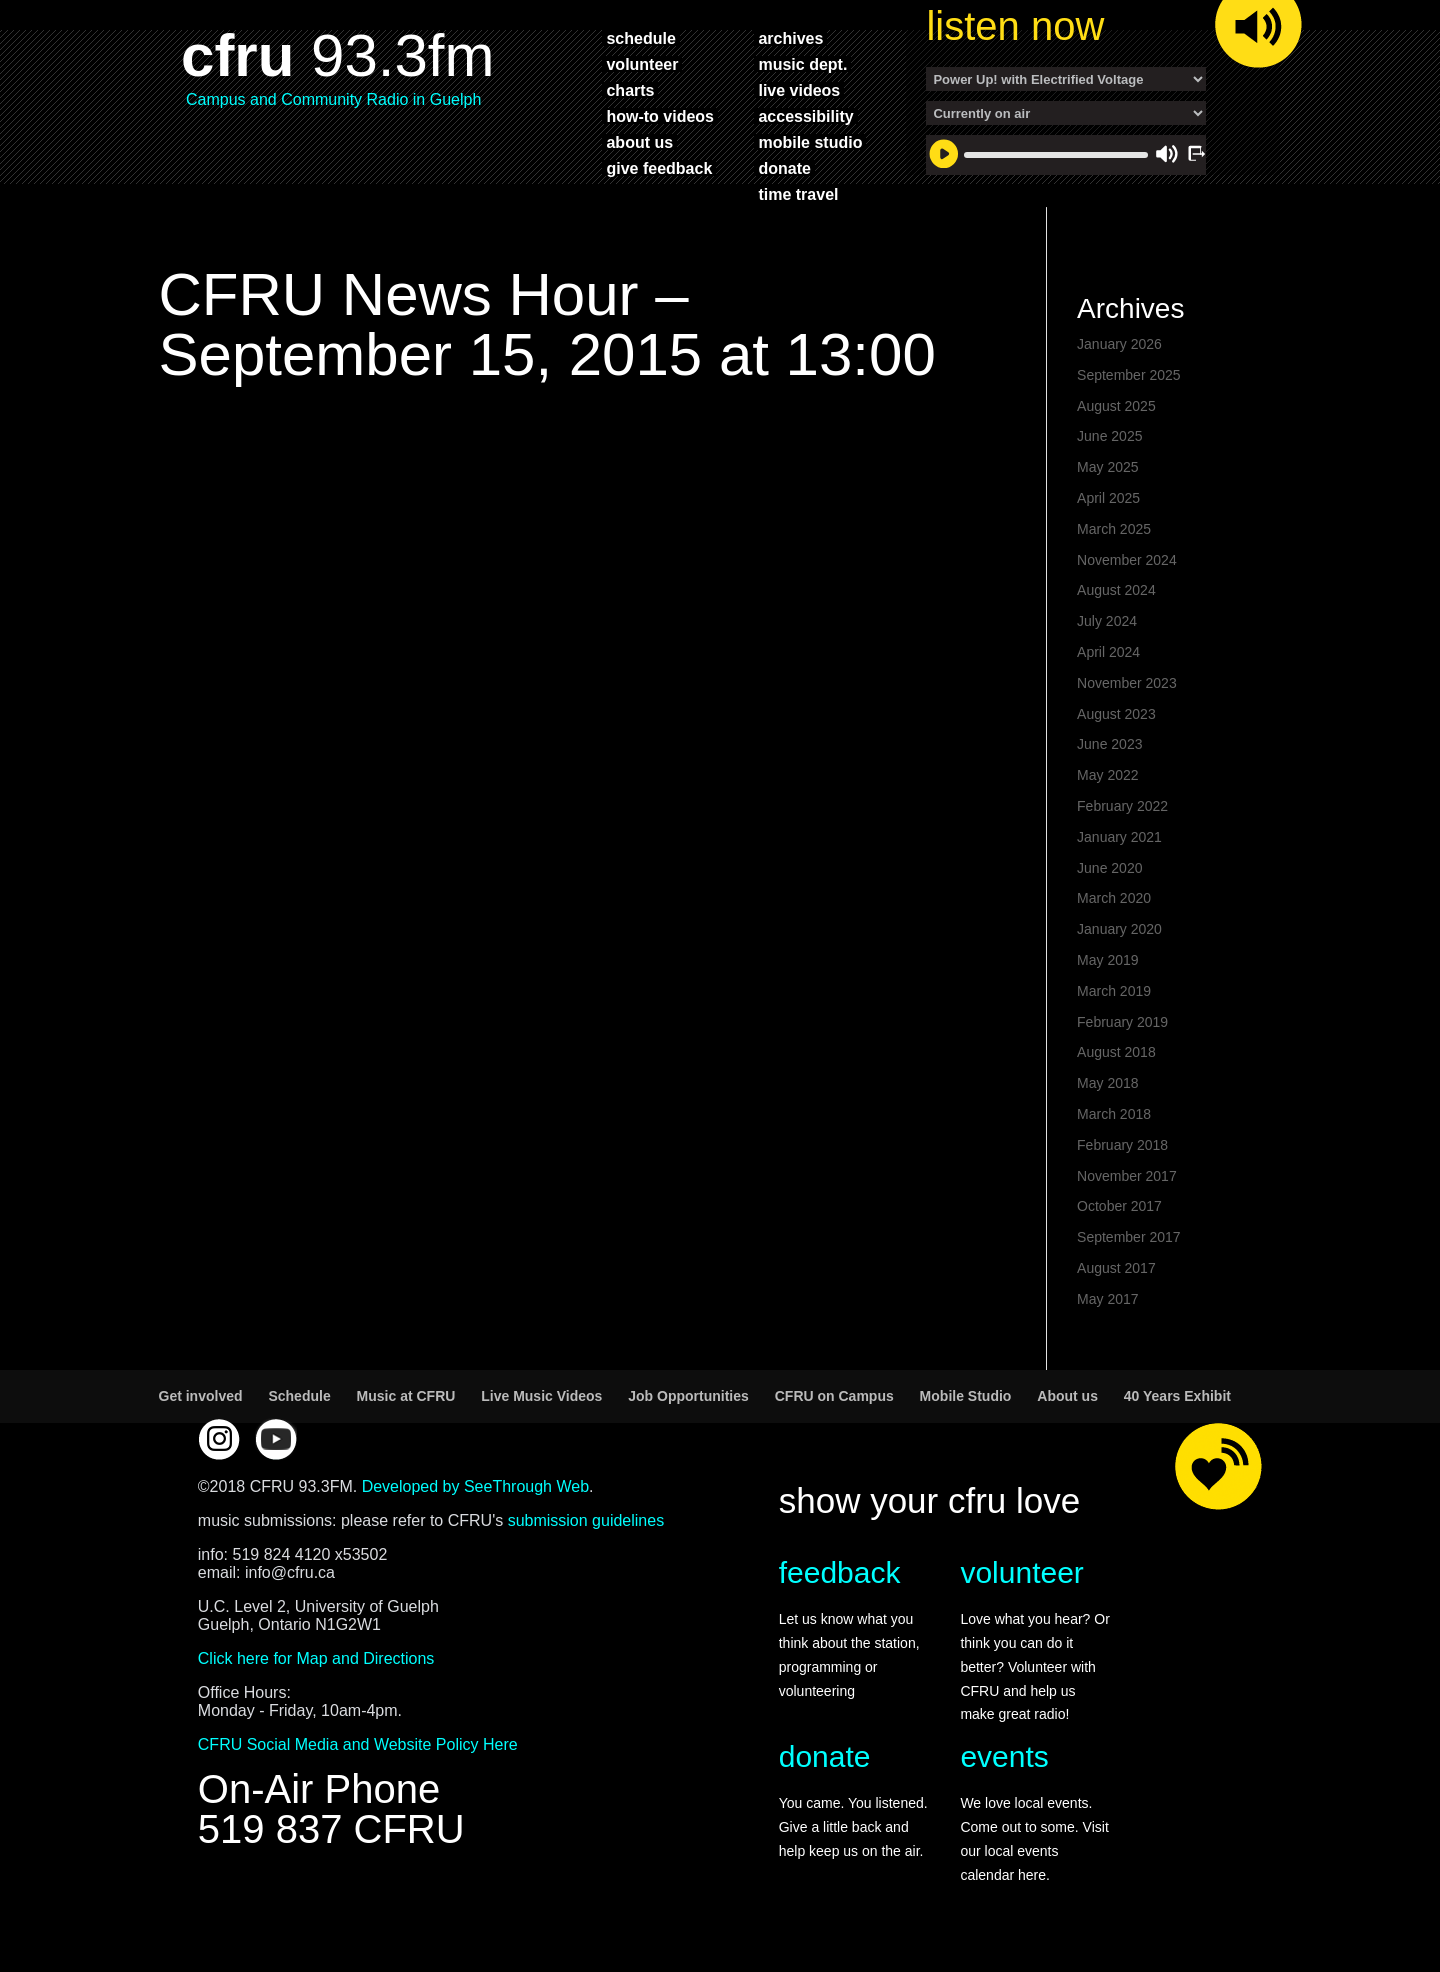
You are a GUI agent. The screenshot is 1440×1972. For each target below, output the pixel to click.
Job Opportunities (688, 1396)
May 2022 (1107, 775)
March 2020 (1114, 898)
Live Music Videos (541, 1396)
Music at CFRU (406, 1396)
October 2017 (1119, 1206)
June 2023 (1109, 744)
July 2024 (1107, 621)
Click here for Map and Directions (316, 1658)
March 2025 (1114, 529)
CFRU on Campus (834, 1396)
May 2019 (1107, 960)
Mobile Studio (966, 1396)
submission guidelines (586, 1520)
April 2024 (1108, 652)
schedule (640, 38)
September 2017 (1129, 1237)
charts (630, 90)
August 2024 (1116, 590)
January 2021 (1119, 837)
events (1004, 1756)
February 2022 (1122, 806)
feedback (840, 1572)
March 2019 (1114, 991)
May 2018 (1107, 1083)
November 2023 (1127, 683)
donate (784, 168)
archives (790, 38)
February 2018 (1122, 1145)
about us (639, 142)
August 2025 (1116, 406)
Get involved (201, 1396)
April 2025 (1108, 498)
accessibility (805, 116)
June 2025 (1109, 436)
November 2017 (1127, 1176)
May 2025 (1107, 467)
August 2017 (1116, 1268)
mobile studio (810, 142)
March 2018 (1114, 1114)
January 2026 (1119, 344)
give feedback (659, 168)
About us (1067, 1396)
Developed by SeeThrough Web (475, 1486)
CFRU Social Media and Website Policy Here (358, 1744)
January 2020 (1119, 929)
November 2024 (1127, 560)
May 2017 (1107, 1299)
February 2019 (1122, 1022)
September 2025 (1129, 375)
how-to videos (660, 116)
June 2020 (1109, 868)
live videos (799, 90)
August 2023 (1116, 714)
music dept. (802, 64)
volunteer (642, 64)
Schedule (299, 1396)
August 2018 (1116, 1052)
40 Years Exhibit (1177, 1396)
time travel (798, 194)
